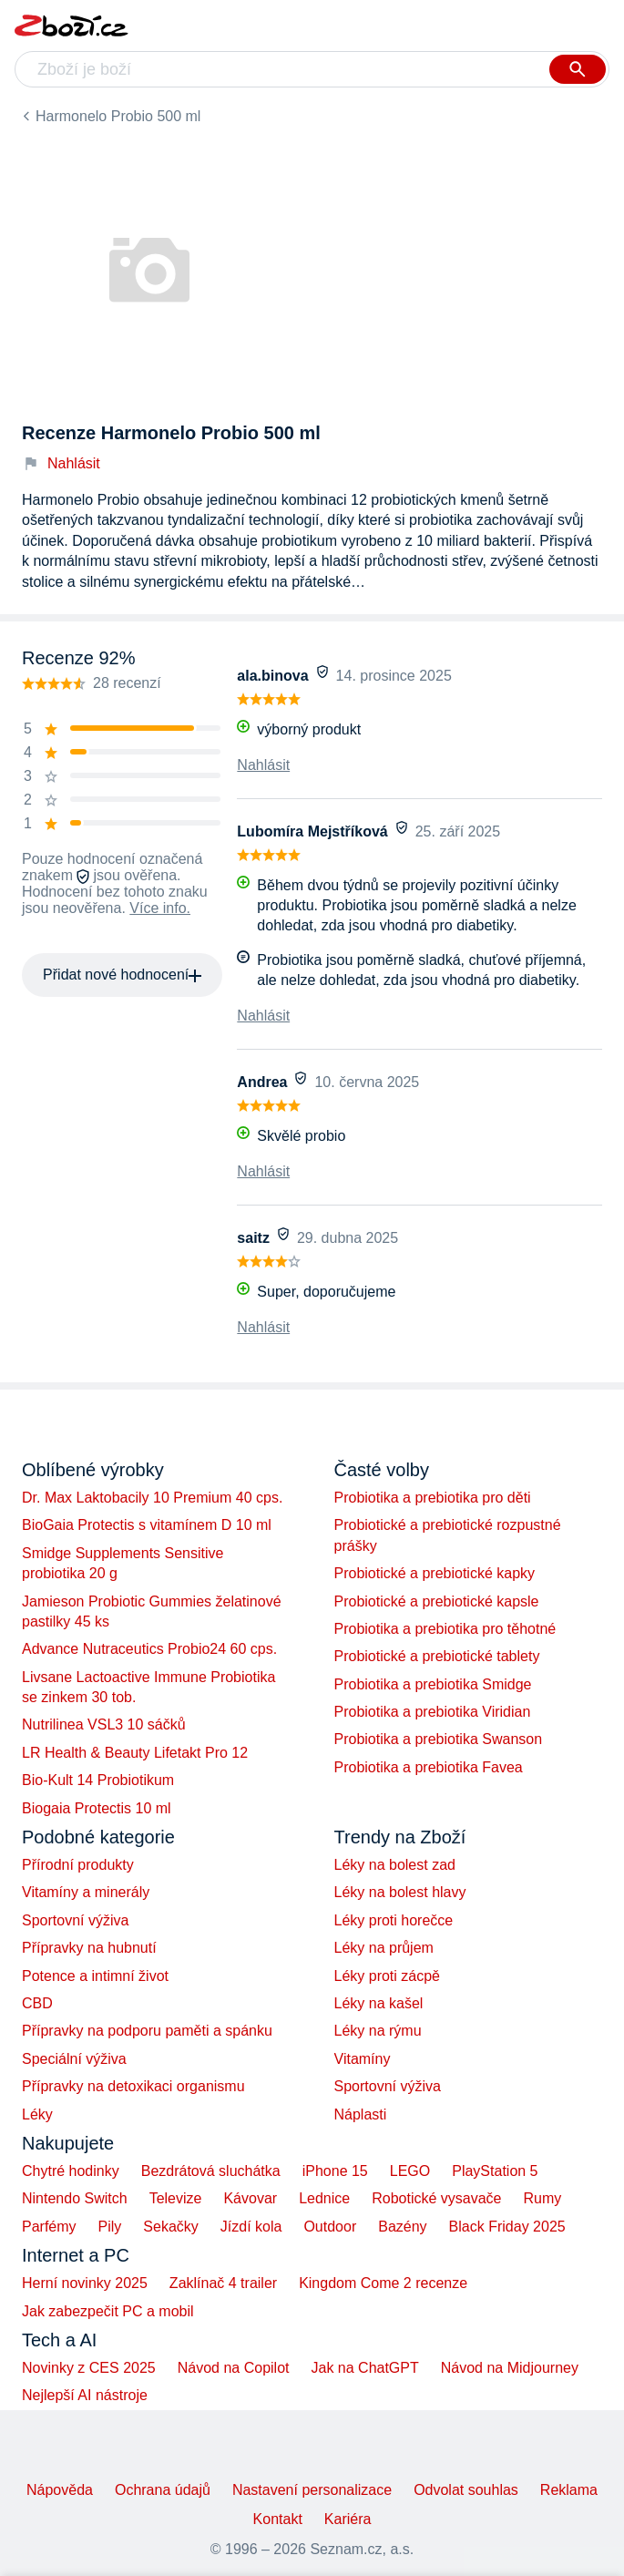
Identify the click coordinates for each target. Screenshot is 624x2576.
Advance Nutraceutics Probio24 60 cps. (149, 1649)
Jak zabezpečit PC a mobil (108, 2311)
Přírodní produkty (78, 1865)
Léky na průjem (384, 1947)
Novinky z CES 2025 (89, 2368)
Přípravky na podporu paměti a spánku (147, 2030)
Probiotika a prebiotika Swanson (438, 1739)
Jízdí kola (251, 2226)
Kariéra (348, 2519)
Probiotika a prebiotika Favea (428, 1767)
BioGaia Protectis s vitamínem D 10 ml (146, 1525)
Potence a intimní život (95, 1976)
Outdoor (329, 2226)
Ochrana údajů (162, 2490)
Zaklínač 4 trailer (223, 2283)
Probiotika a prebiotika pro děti (432, 1497)
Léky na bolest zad (394, 1865)
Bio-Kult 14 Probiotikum (98, 1780)
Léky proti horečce (394, 1920)
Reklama (569, 2490)
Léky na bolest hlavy (400, 1892)
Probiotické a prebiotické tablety (437, 1656)
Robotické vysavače (436, 2198)
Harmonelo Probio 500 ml (118, 116)
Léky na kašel (379, 2003)
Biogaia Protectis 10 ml (96, 1808)
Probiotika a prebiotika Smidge (433, 1684)
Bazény (402, 2226)
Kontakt (277, 2519)
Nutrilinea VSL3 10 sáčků (104, 1724)
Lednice (324, 2198)
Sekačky (170, 2226)
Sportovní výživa (75, 1920)
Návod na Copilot (234, 2368)
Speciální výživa (74, 2059)
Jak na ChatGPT (364, 2368)
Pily (110, 2226)
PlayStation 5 (494, 2171)
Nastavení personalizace (312, 2490)
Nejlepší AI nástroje (85, 2395)
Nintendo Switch (75, 2198)
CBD (37, 2003)
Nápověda (59, 2490)
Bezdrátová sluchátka (211, 2171)
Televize (175, 2198)
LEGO (410, 2171)
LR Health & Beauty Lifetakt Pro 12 (135, 1752)
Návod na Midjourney (509, 2368)
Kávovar (250, 2198)
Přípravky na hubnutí (89, 1947)
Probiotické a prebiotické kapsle (436, 1601)
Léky (37, 2114)
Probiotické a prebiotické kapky (435, 1573)
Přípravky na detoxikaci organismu (133, 2086)
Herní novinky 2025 (85, 2283)
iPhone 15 (335, 2171)
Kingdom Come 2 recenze (383, 2283)
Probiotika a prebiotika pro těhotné (445, 1629)
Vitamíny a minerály (85, 1892)
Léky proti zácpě (387, 1976)
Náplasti (360, 2114)
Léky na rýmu (378, 2030)
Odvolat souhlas (466, 2490)
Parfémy (49, 2226)
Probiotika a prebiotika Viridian (432, 1711)
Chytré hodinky (70, 2171)
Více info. (159, 908)
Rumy (542, 2198)
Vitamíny (362, 2059)
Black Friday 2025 (507, 2226)
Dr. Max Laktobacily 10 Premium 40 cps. (152, 1497)
